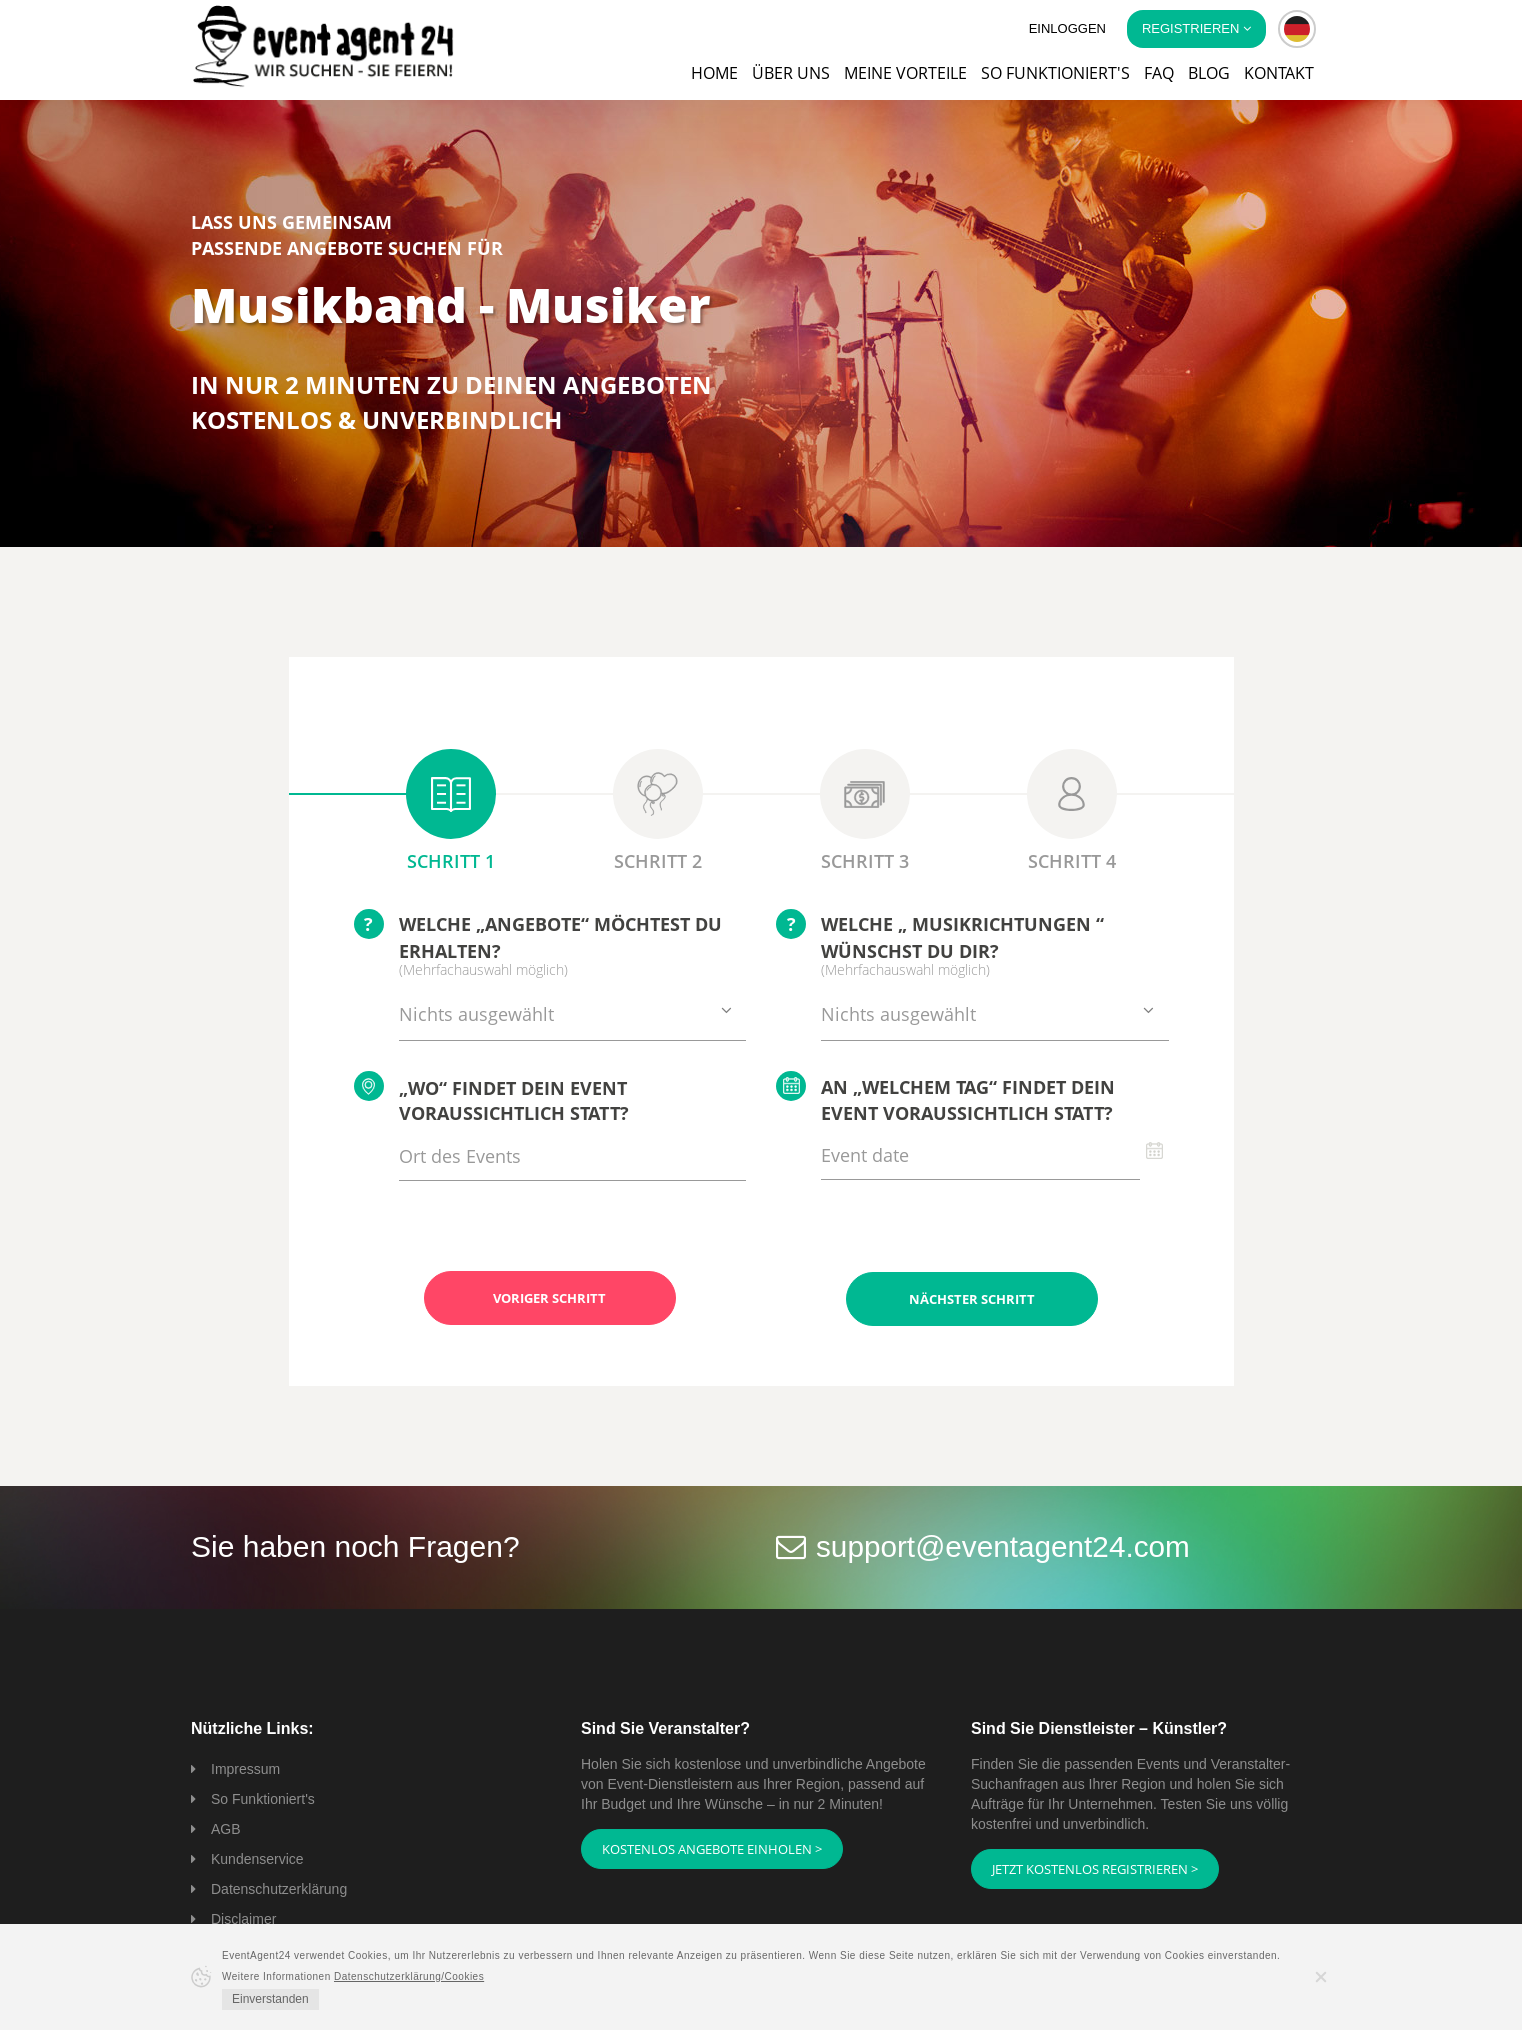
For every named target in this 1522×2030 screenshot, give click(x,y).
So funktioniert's (1055, 73)
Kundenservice (257, 1858)
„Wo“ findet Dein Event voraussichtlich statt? (491, 1098)
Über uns (791, 73)
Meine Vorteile (905, 73)
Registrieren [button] (1196, 28)
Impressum (245, 1768)
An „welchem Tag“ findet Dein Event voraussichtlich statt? (945, 1098)
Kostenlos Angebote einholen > (712, 1848)
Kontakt (1279, 73)
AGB (226, 1828)
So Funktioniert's (263, 1798)
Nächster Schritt (972, 1298)
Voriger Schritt (549, 1298)
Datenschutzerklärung (279, 1888)
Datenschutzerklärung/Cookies (409, 1976)
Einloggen (1067, 28)
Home (714, 73)
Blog (1209, 73)
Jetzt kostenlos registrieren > (1095, 1868)
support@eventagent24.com (1004, 1545)
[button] (1297, 29)
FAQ (1159, 73)
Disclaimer (243, 1918)
